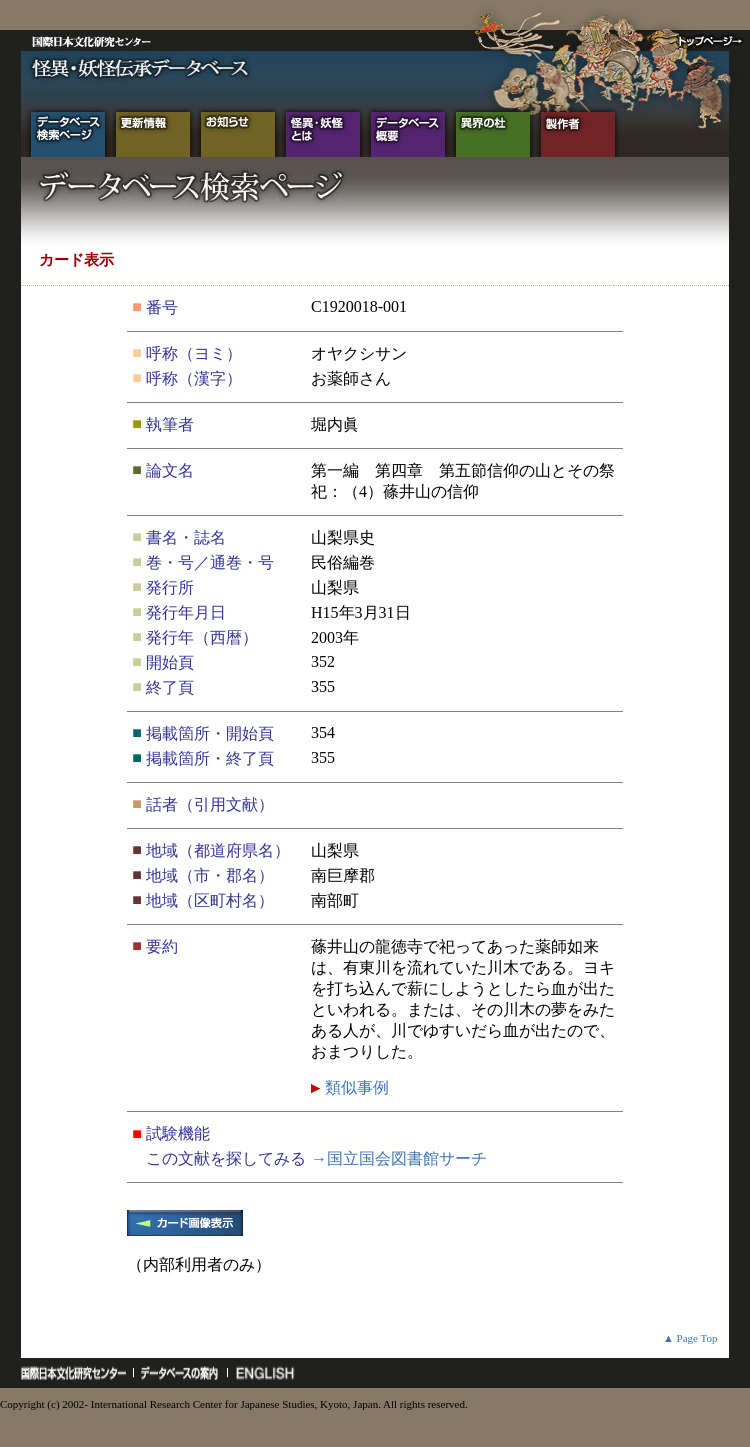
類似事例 (355, 1087)
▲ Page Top (690, 1338)
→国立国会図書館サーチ (399, 1158)
